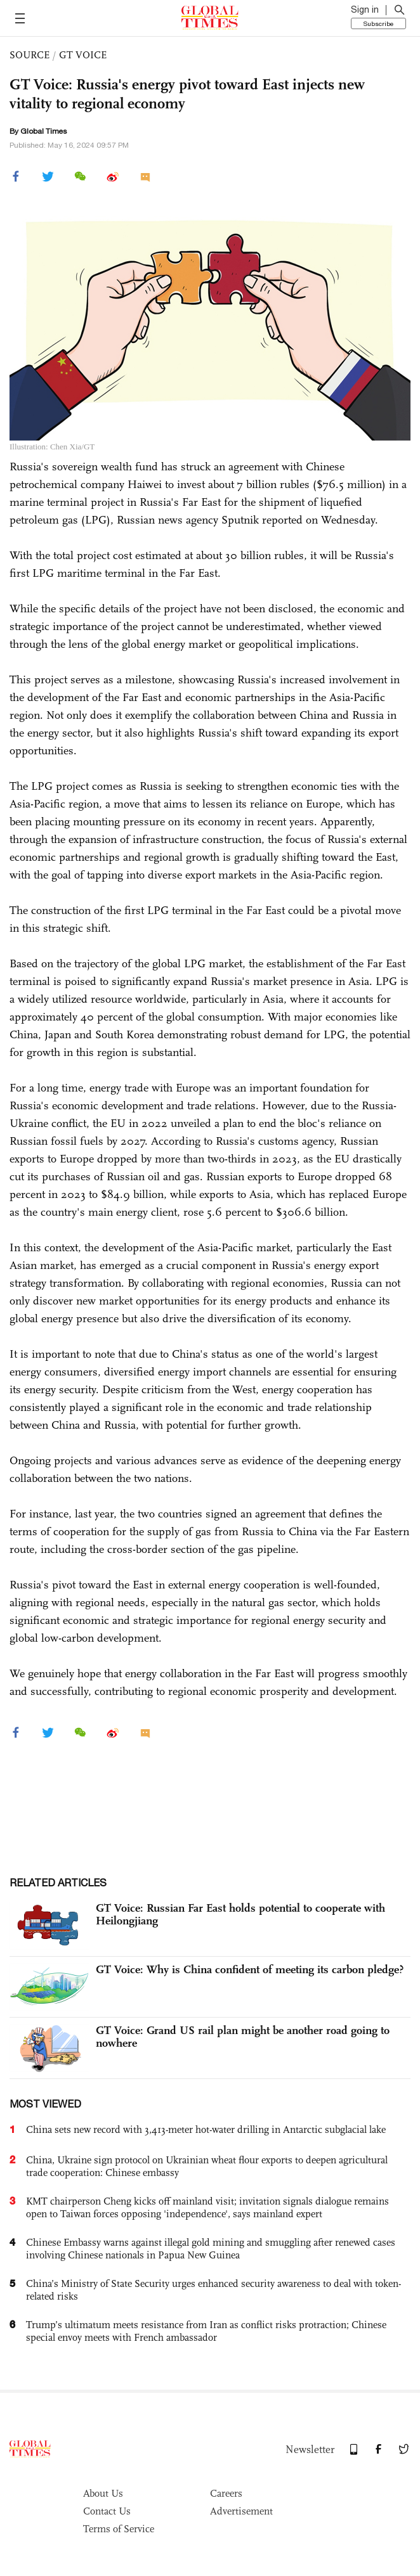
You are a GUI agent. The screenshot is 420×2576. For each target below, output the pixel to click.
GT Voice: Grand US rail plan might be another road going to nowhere (243, 2036)
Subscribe (378, 23)
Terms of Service (118, 2529)
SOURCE (29, 55)
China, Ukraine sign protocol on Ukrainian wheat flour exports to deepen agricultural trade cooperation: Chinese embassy (207, 2166)
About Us (103, 2493)
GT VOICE (83, 55)
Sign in (365, 9)
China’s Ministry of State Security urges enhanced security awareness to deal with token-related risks (213, 2289)
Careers (226, 2493)
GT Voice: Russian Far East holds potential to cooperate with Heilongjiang (240, 1914)
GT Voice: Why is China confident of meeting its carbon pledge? (250, 1969)
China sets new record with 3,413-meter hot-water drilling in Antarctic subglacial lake (206, 2129)
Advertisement (241, 2511)
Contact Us (107, 2511)
